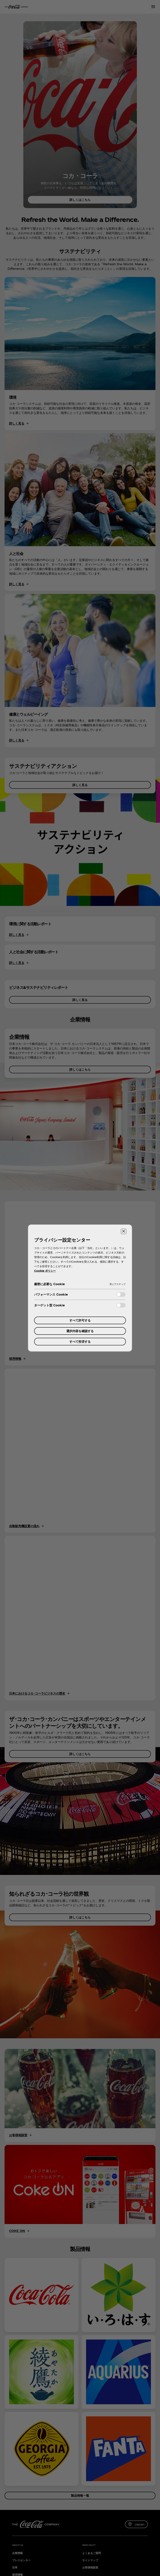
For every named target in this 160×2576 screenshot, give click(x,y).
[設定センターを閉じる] (123, 1231)
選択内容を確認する (80, 1331)
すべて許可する (80, 1320)
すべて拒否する (80, 1341)
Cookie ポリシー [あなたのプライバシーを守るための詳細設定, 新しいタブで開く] (45, 1270)
